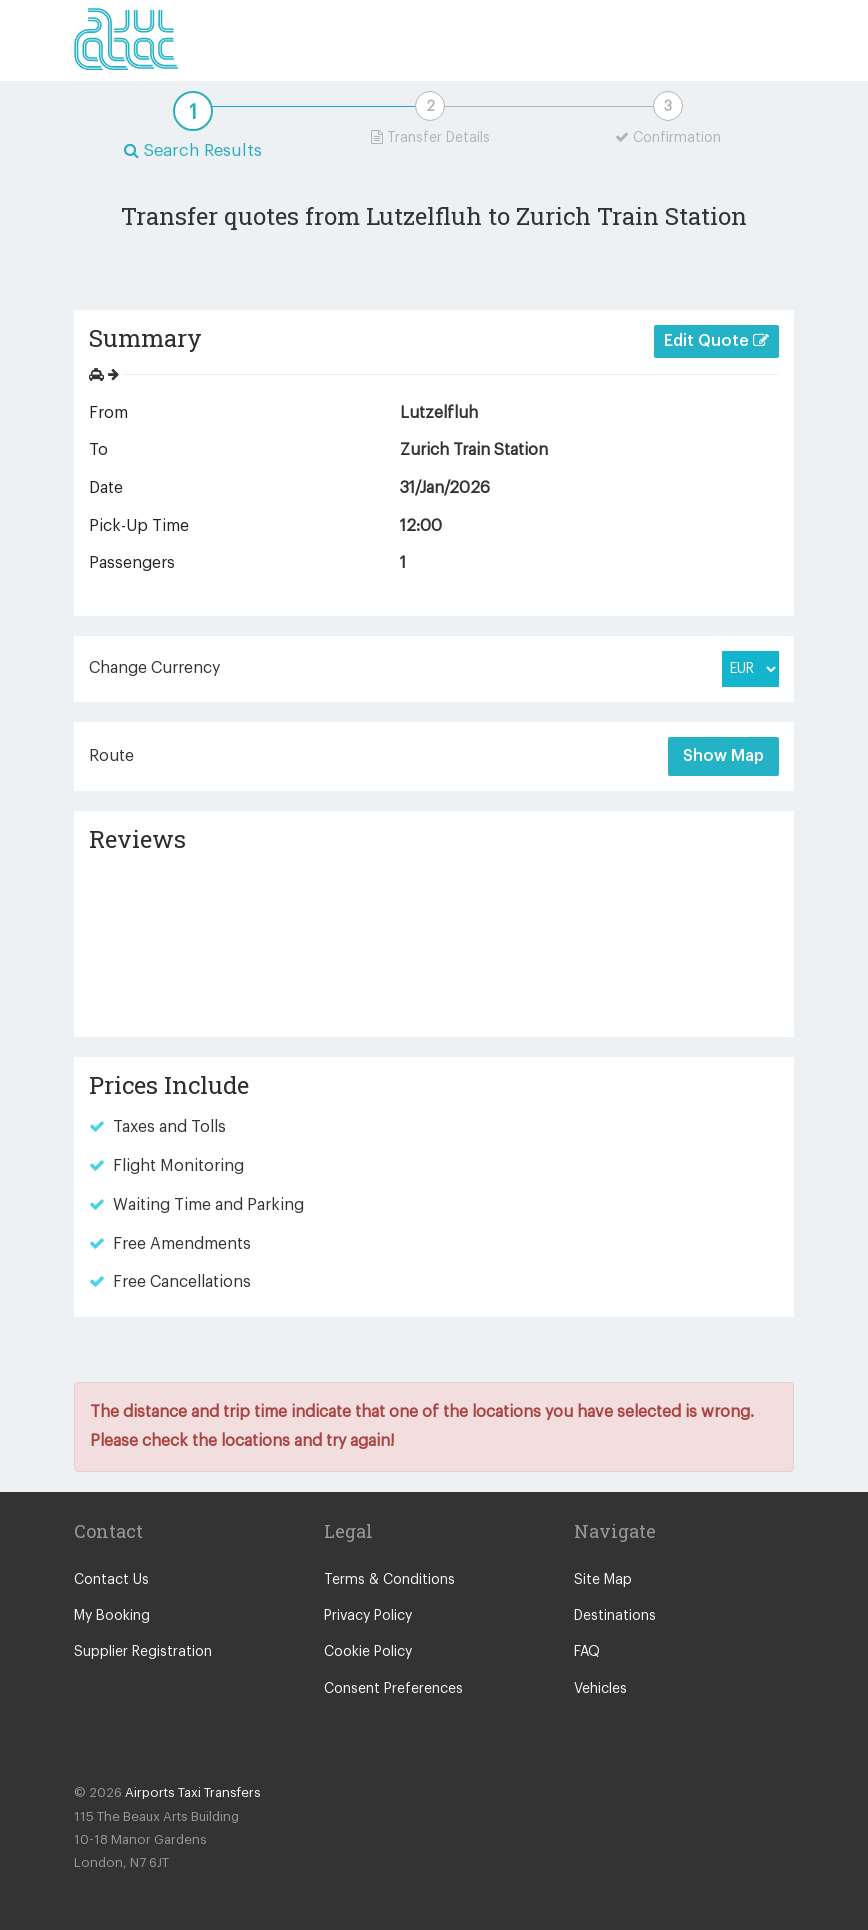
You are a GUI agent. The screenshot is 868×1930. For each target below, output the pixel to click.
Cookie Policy (368, 1652)
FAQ (587, 1652)
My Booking (112, 1616)
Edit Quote (716, 340)
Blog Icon (172, 1745)
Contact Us (111, 1580)
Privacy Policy (368, 1616)
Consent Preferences (393, 1689)
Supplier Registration (143, 1652)
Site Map (603, 1580)
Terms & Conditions (389, 1580)
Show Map (723, 756)
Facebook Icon (92, 1745)
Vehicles (600, 1689)
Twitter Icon (132, 1745)
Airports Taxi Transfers (193, 1792)
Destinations (615, 1616)
